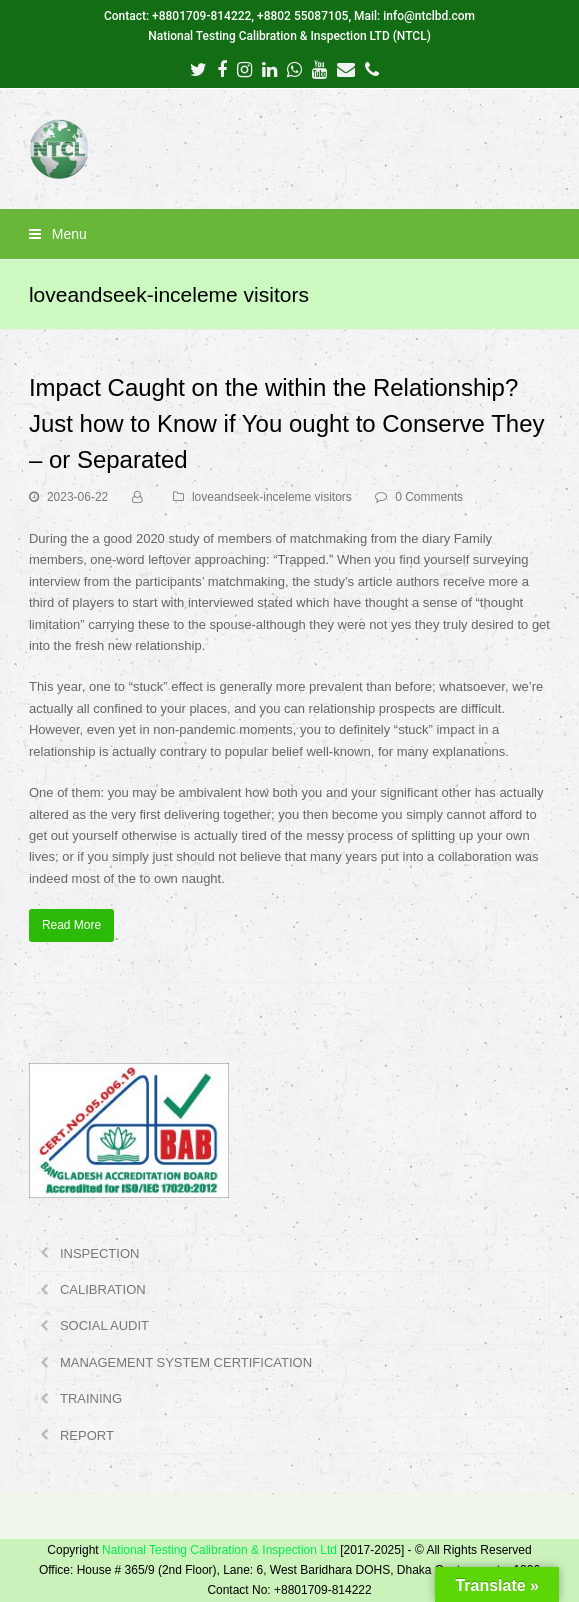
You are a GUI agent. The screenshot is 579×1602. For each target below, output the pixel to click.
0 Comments (429, 497)
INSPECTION (99, 1253)
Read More (71, 925)
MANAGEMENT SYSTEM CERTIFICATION (186, 1362)
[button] (289, 234)
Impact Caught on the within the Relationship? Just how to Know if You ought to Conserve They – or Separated (287, 423)
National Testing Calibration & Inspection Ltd (219, 1550)
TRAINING (91, 1398)
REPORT (87, 1435)
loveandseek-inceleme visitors (272, 497)
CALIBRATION (103, 1289)
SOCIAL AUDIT (104, 1325)
